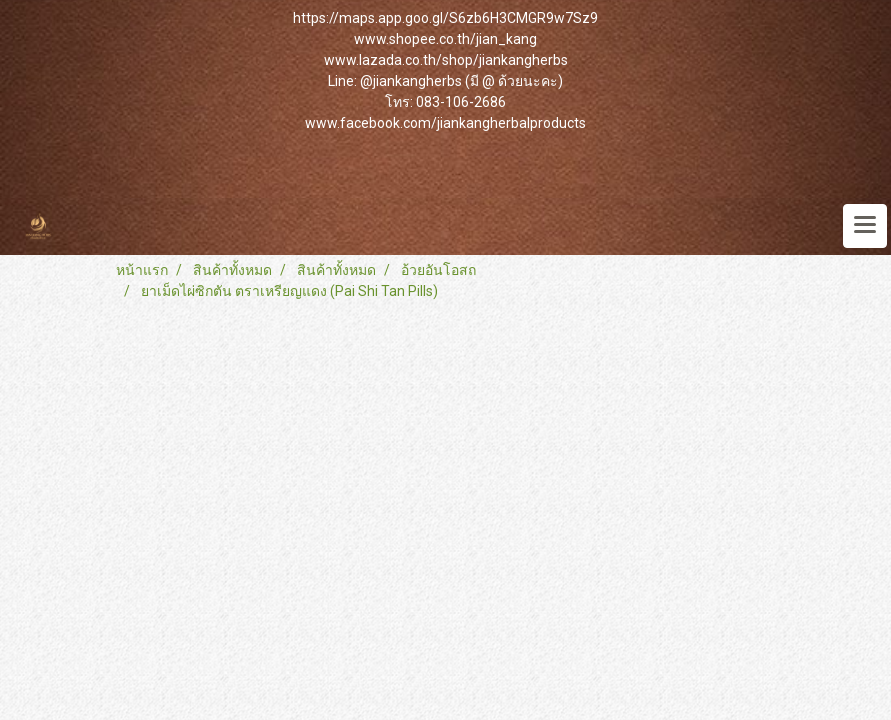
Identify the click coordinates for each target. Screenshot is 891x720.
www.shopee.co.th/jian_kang (445, 39)
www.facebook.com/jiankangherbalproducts (445, 123)
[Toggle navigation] (865, 226)
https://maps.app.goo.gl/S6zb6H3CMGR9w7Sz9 (445, 18)
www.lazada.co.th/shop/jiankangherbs (446, 60)
